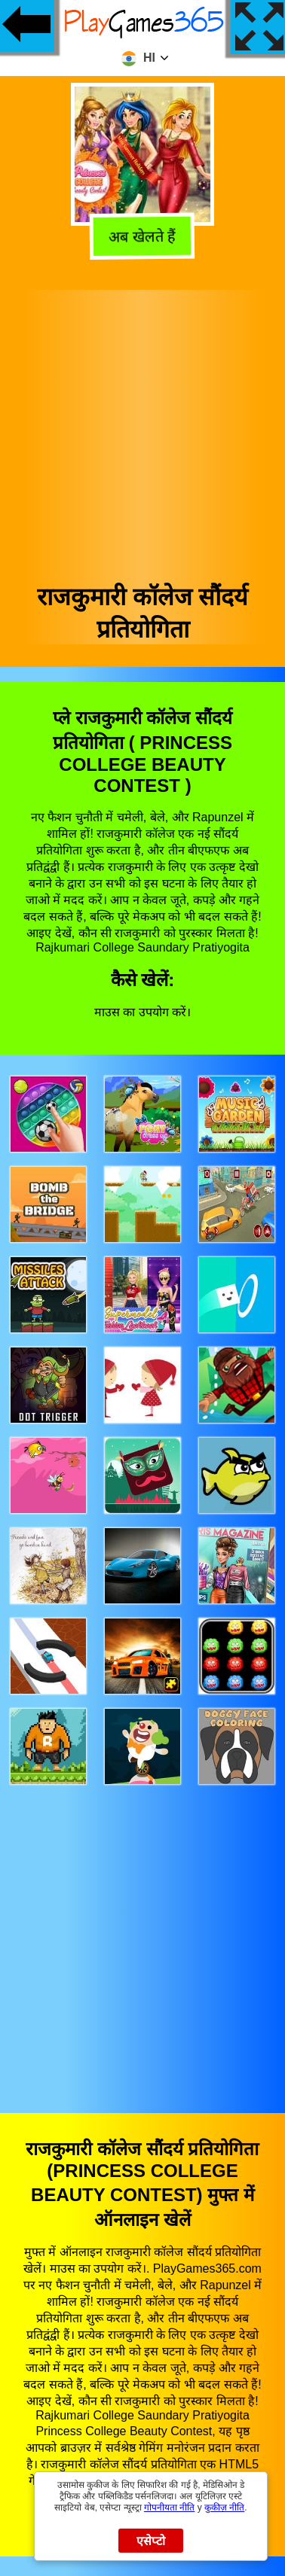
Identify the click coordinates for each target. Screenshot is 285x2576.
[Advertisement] (141, 431)
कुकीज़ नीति (224, 2507)
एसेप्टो (151, 2541)
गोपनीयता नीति (169, 2507)
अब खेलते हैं (142, 237)
